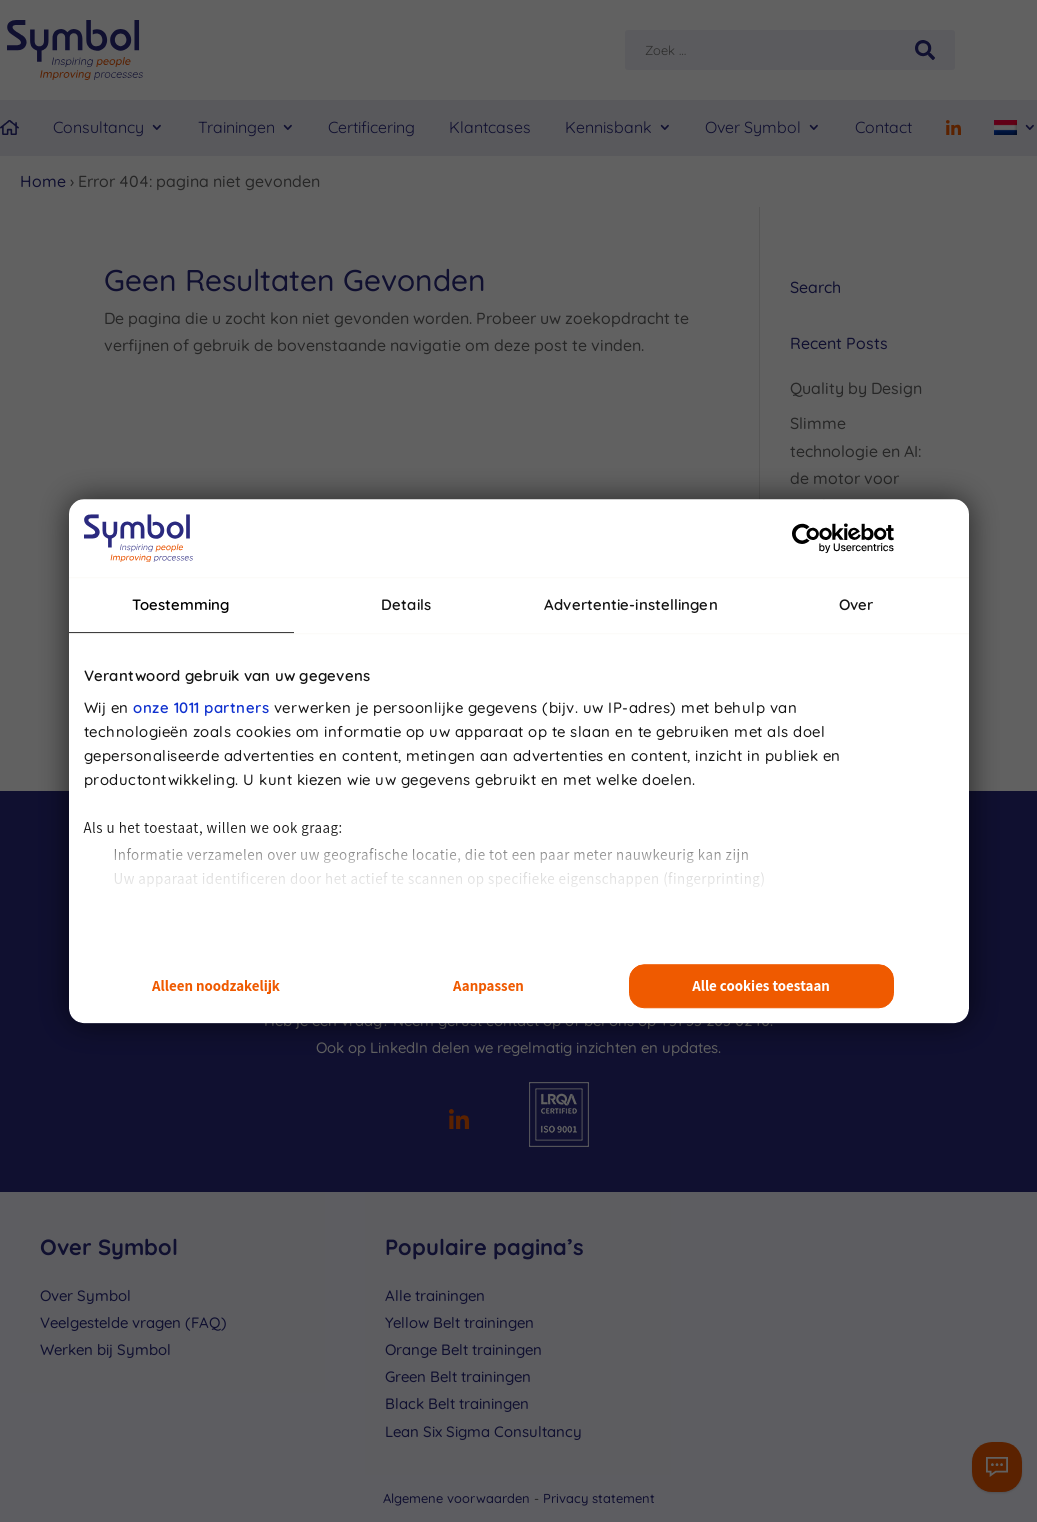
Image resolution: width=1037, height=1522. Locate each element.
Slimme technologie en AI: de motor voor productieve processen (855, 477)
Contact (883, 127)
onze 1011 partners (201, 707)
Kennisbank (608, 127)
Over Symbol (753, 127)
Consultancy (98, 127)
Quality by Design (856, 388)
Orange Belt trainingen (463, 1349)
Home (43, 181)
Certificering (371, 127)
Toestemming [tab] (180, 604)
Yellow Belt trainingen (459, 1322)
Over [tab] (856, 604)
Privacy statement (599, 1498)
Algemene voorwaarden (458, 1498)
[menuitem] (1015, 128)
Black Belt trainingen (457, 1403)
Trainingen (236, 127)
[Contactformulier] (997, 1467)
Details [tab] (406, 604)
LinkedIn (399, 1047)
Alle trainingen (435, 1295)
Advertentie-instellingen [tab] (630, 604)
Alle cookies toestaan (761, 986)
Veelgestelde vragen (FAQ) (133, 1322)
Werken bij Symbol (105, 1349)
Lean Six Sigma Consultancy (483, 1431)
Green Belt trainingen (458, 1376)
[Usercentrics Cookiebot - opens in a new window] (806, 538)
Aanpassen (488, 986)
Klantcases (490, 127)
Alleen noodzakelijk (216, 986)
